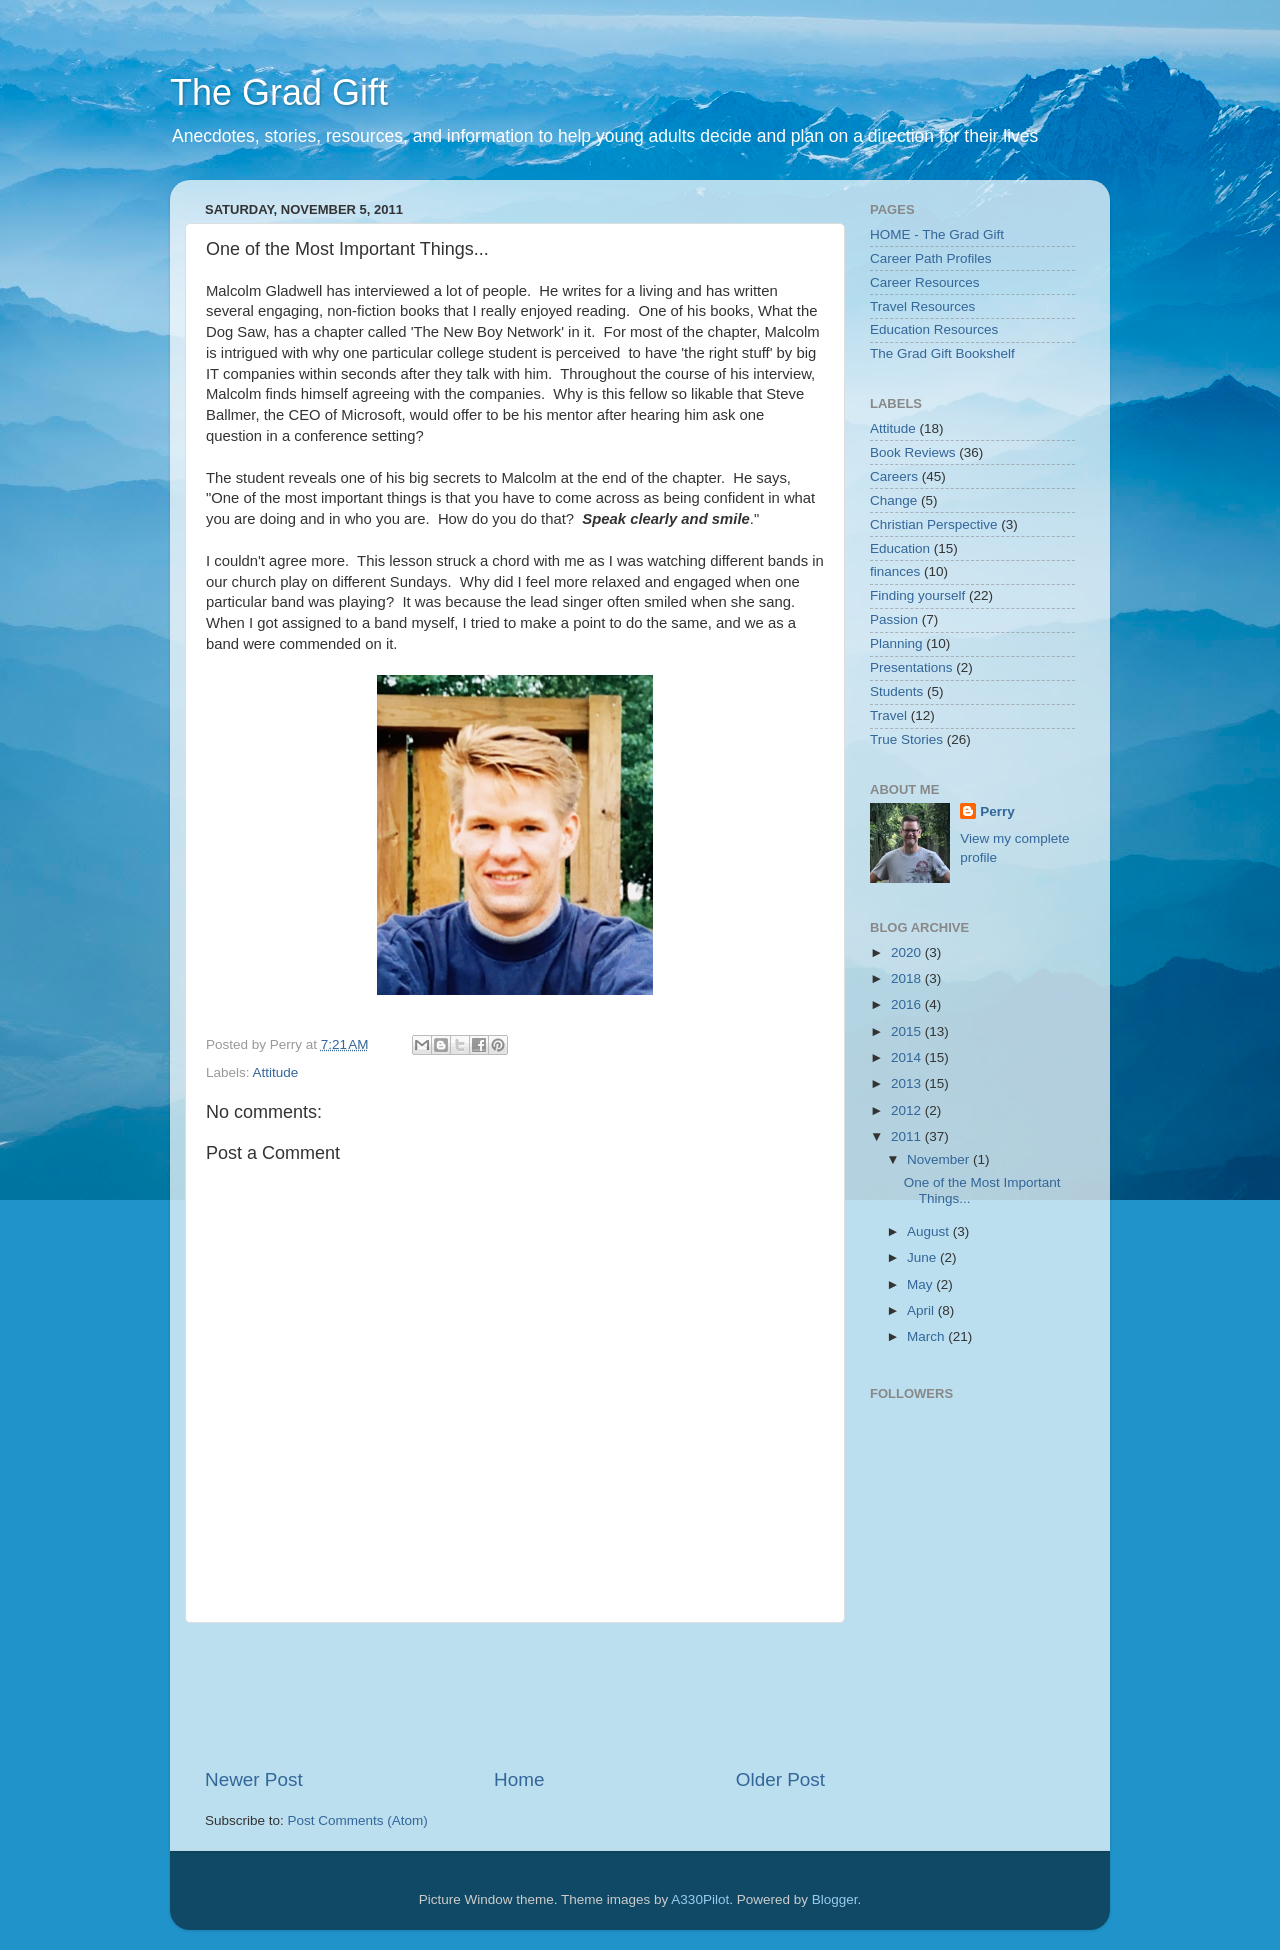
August (930, 1231)
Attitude (276, 1072)
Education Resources (934, 329)
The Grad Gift (279, 92)
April (922, 1310)
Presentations (911, 667)
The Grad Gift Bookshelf (942, 353)
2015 (908, 1031)
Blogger (835, 1899)
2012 (908, 1110)
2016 (908, 1004)
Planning (896, 643)
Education (900, 548)
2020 (908, 952)
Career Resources (925, 282)
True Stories (906, 739)
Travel (888, 715)
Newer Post (254, 1779)
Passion (894, 619)
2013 (908, 1083)
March (927, 1336)
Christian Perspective (934, 524)
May (921, 1284)
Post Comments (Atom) (358, 1820)
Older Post (780, 1779)
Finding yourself (917, 595)
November (940, 1159)
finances (895, 571)
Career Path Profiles (931, 258)
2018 (908, 978)
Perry (997, 811)
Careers (894, 476)
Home (519, 1779)
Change (893, 500)
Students (896, 691)
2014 (908, 1057)
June (923, 1257)
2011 (908, 1136)
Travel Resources (922, 306)
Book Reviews (913, 452)
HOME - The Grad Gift (937, 234)
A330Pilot (700, 1899)
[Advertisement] (569, 1695)
